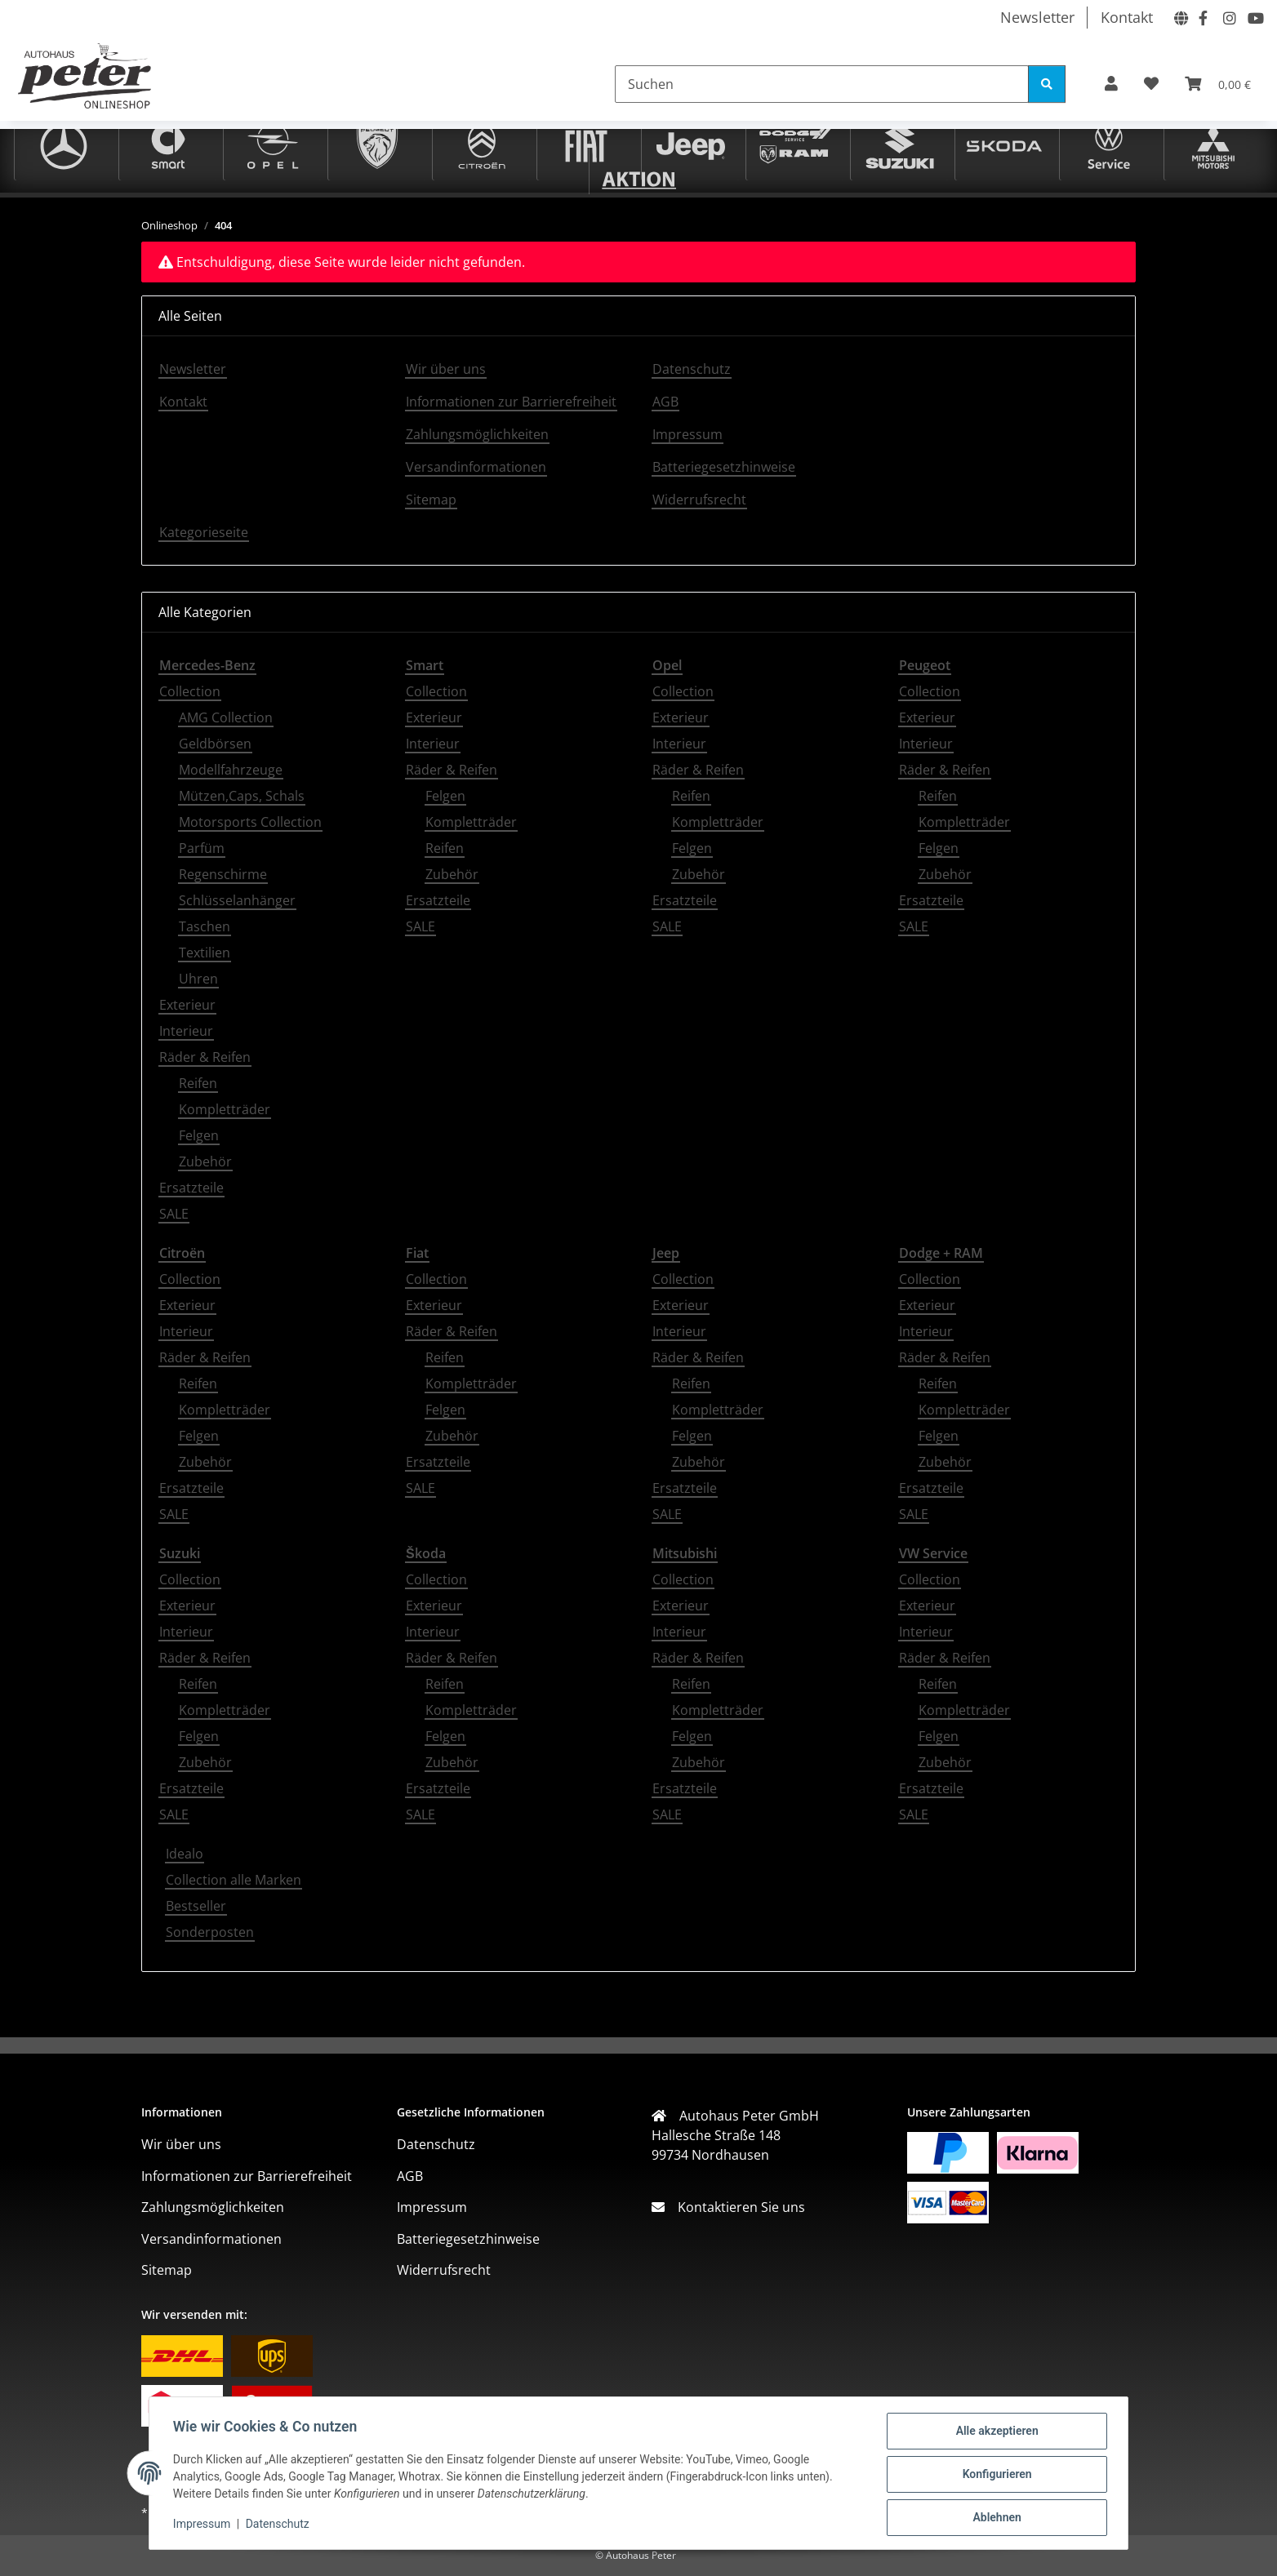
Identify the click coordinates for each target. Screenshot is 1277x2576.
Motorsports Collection (250, 822)
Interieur (186, 1031)
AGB (665, 402)
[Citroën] (482, 143)
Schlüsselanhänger (237, 900)
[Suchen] (822, 84)
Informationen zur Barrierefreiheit (511, 402)
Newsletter (1037, 17)
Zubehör (205, 1161)
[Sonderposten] (638, 177)
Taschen (204, 926)
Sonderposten (210, 1932)
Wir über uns (446, 369)
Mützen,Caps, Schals (242, 796)
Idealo (184, 1854)
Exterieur (187, 1005)
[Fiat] (586, 143)
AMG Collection (226, 717)
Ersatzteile (191, 1188)
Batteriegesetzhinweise (723, 467)
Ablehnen (994, 2518)
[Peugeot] (377, 143)
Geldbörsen (215, 744)
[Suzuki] (900, 143)
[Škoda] (1004, 143)
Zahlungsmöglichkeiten (477, 434)
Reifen (198, 1083)
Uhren (198, 979)
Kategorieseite (203, 532)
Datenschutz (280, 2525)
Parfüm (202, 848)
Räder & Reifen (205, 1057)
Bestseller (196, 1906)
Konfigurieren (994, 2475)
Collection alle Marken (233, 1880)
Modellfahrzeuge (231, 770)
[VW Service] (1109, 143)
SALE (174, 1214)
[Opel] (273, 143)
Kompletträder (224, 1109)
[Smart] (168, 143)
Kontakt (1127, 17)
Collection (189, 691)
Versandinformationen (476, 467)
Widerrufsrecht (699, 500)
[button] (1111, 83)
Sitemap (431, 500)
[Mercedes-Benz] (64, 143)
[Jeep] (691, 143)
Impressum (204, 2525)
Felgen (199, 1135)
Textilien (204, 953)
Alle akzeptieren (994, 2433)
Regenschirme (223, 874)
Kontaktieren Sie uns (735, 2207)
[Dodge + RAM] (795, 143)
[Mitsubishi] (1213, 143)
